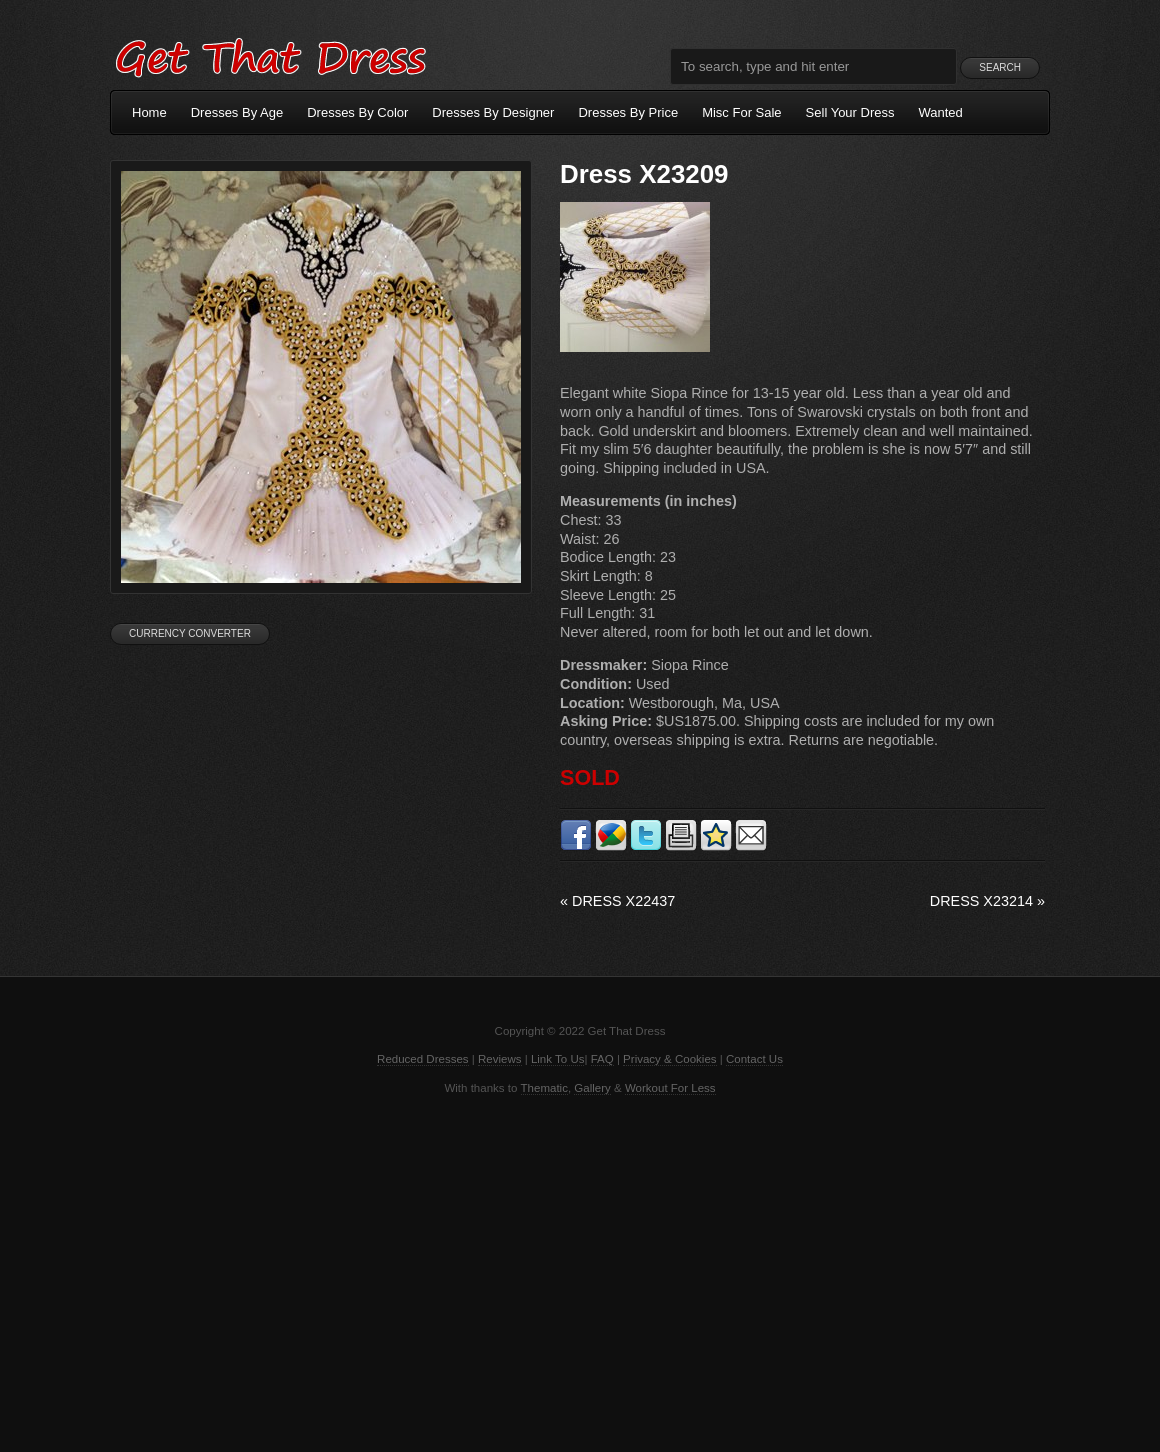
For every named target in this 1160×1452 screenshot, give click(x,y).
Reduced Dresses (423, 1059)
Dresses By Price (628, 112)
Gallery (592, 1088)
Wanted (941, 112)
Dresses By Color (357, 112)
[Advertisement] (580, 1272)
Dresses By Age (237, 112)
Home (149, 112)
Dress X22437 (617, 901)
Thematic (544, 1088)
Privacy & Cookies (669, 1059)
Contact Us (754, 1059)
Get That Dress (270, 55)
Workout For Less (670, 1088)
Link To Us (558, 1059)
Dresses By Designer (493, 112)
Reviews (500, 1059)
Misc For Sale (741, 112)
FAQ (602, 1059)
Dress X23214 (987, 901)
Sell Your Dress (850, 112)
